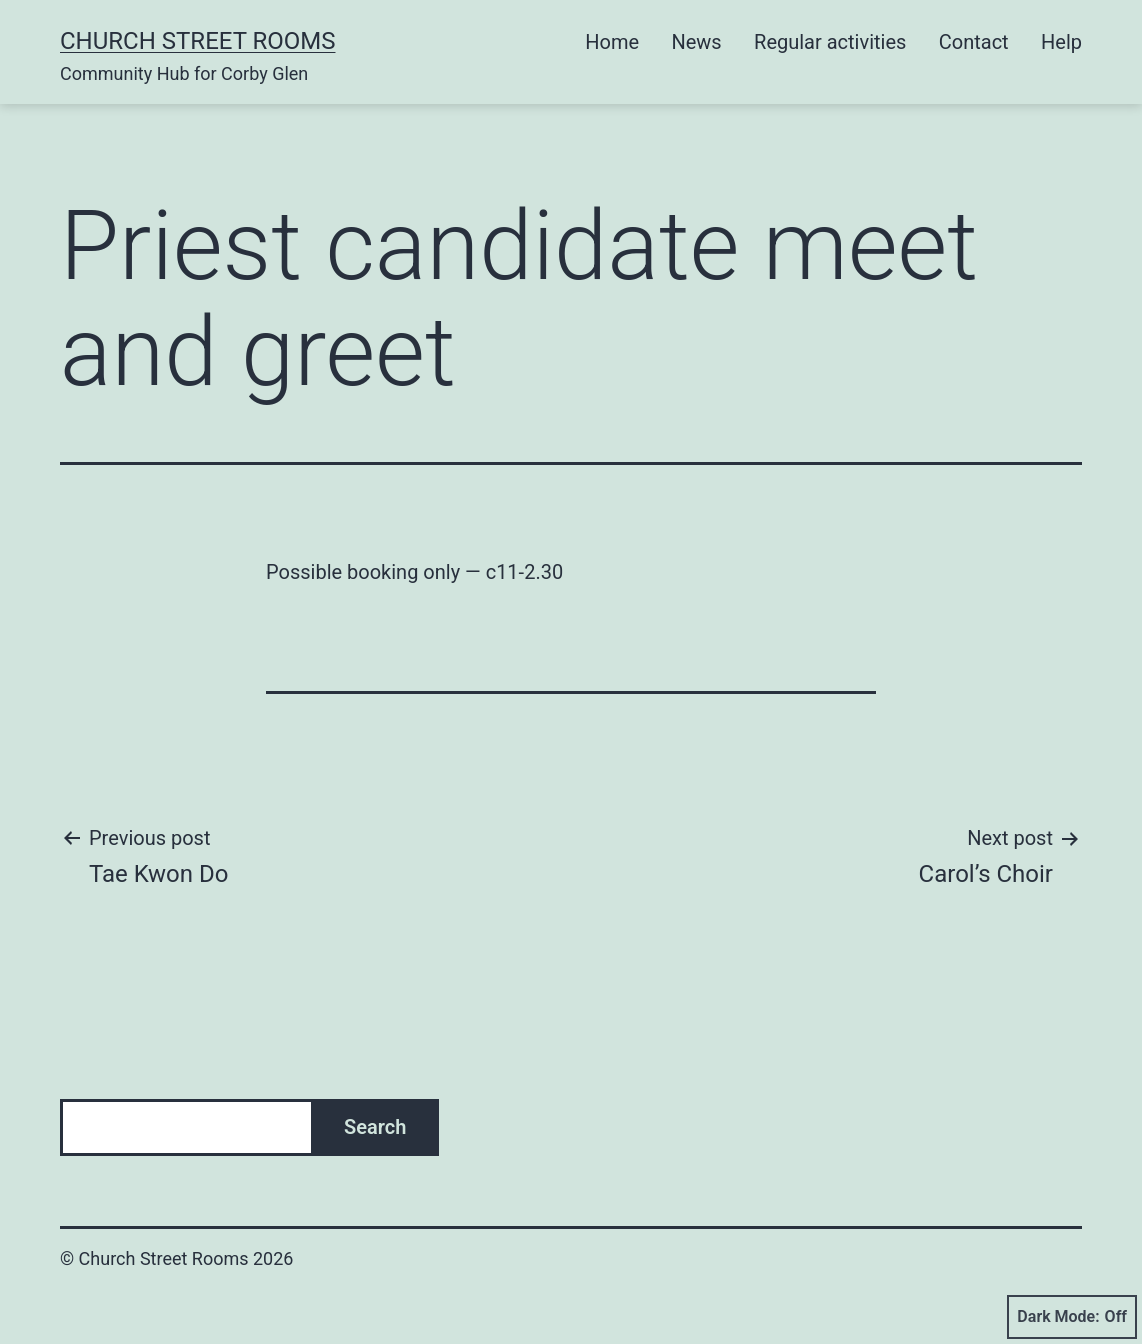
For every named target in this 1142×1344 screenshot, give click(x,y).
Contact (974, 42)
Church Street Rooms (197, 41)
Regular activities (830, 42)
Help (1061, 42)
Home (612, 42)
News (696, 42)
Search (375, 1127)
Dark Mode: (1072, 1317)
